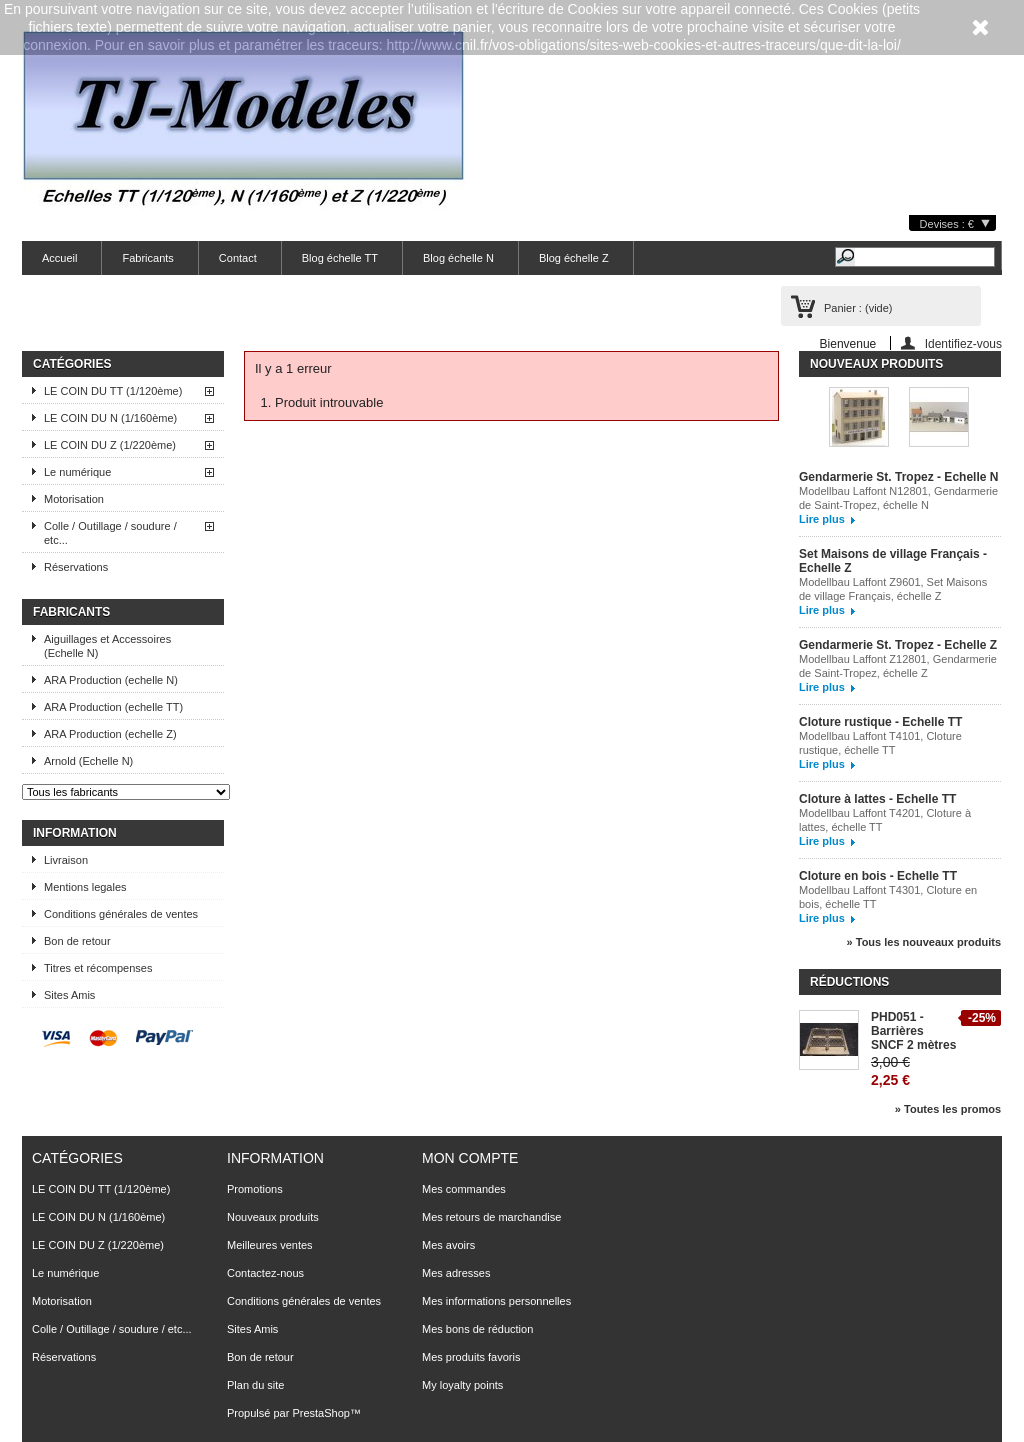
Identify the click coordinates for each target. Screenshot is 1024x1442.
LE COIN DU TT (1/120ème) (113, 391)
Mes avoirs (448, 1245)
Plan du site (255, 1385)
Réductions (849, 982)
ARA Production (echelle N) (111, 680)
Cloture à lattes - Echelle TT (877, 799)
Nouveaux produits (876, 364)
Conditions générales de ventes (121, 914)
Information (75, 833)
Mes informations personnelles (496, 1301)
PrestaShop (320, 1413)
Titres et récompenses (98, 968)
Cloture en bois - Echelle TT (878, 876)
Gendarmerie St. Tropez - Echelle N (898, 477)
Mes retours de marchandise (491, 1217)
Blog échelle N (458, 258)
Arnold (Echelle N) (88, 761)
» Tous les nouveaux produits (924, 942)
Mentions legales (85, 887)
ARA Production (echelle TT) (113, 707)
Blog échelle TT (340, 258)
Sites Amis (69, 995)
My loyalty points (462, 1385)
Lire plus (822, 519)
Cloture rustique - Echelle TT (880, 722)
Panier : (858, 308)
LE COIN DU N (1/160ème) (110, 418)
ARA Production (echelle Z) (110, 734)
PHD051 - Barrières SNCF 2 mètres (913, 1031)
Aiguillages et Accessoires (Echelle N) (107, 646)
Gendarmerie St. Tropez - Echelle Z (898, 645)
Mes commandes (464, 1189)
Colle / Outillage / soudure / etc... (110, 533)
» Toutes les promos (948, 1109)
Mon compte (470, 1158)
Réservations (76, 567)
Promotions (255, 1189)
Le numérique (77, 472)
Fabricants (147, 258)
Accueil (59, 258)
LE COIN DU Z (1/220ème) (110, 445)
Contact (238, 258)
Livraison (66, 860)
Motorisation (74, 499)
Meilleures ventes (270, 1245)
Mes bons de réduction (477, 1329)
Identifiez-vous (963, 343)
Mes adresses (456, 1273)
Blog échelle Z (574, 258)
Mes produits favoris (471, 1357)
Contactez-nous (265, 1273)
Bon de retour (77, 941)
